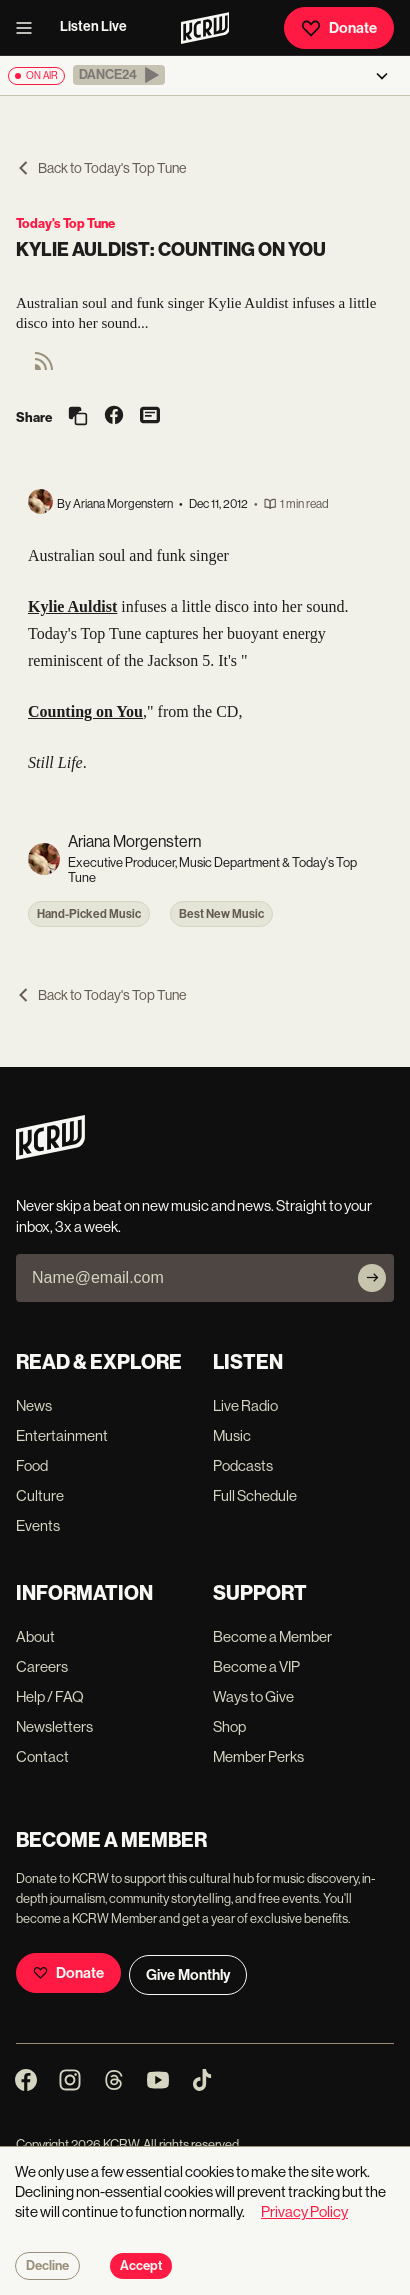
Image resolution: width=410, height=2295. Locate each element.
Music (232, 1435)
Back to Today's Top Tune (101, 168)
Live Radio (245, 1405)
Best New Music (221, 914)
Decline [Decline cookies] (47, 2266)
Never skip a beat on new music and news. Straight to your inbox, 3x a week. (194, 1216)
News (34, 1405)
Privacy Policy (304, 2211)
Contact (42, 1756)
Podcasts (243, 1465)
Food (32, 1465)
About (35, 1636)
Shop (229, 1726)
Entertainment (62, 1435)
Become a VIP (256, 1666)
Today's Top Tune (65, 223)
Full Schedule (255, 1495)
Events (38, 1525)
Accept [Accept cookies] (141, 2266)
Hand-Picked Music (89, 914)
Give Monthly (188, 1975)
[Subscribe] (372, 1278)
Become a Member (272, 1636)
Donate (339, 28)
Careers (42, 1666)
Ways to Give (253, 1696)
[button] (119, 75)
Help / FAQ (50, 1696)
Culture (40, 1495)
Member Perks (258, 1756)
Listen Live (93, 26)
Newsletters (54, 1726)
